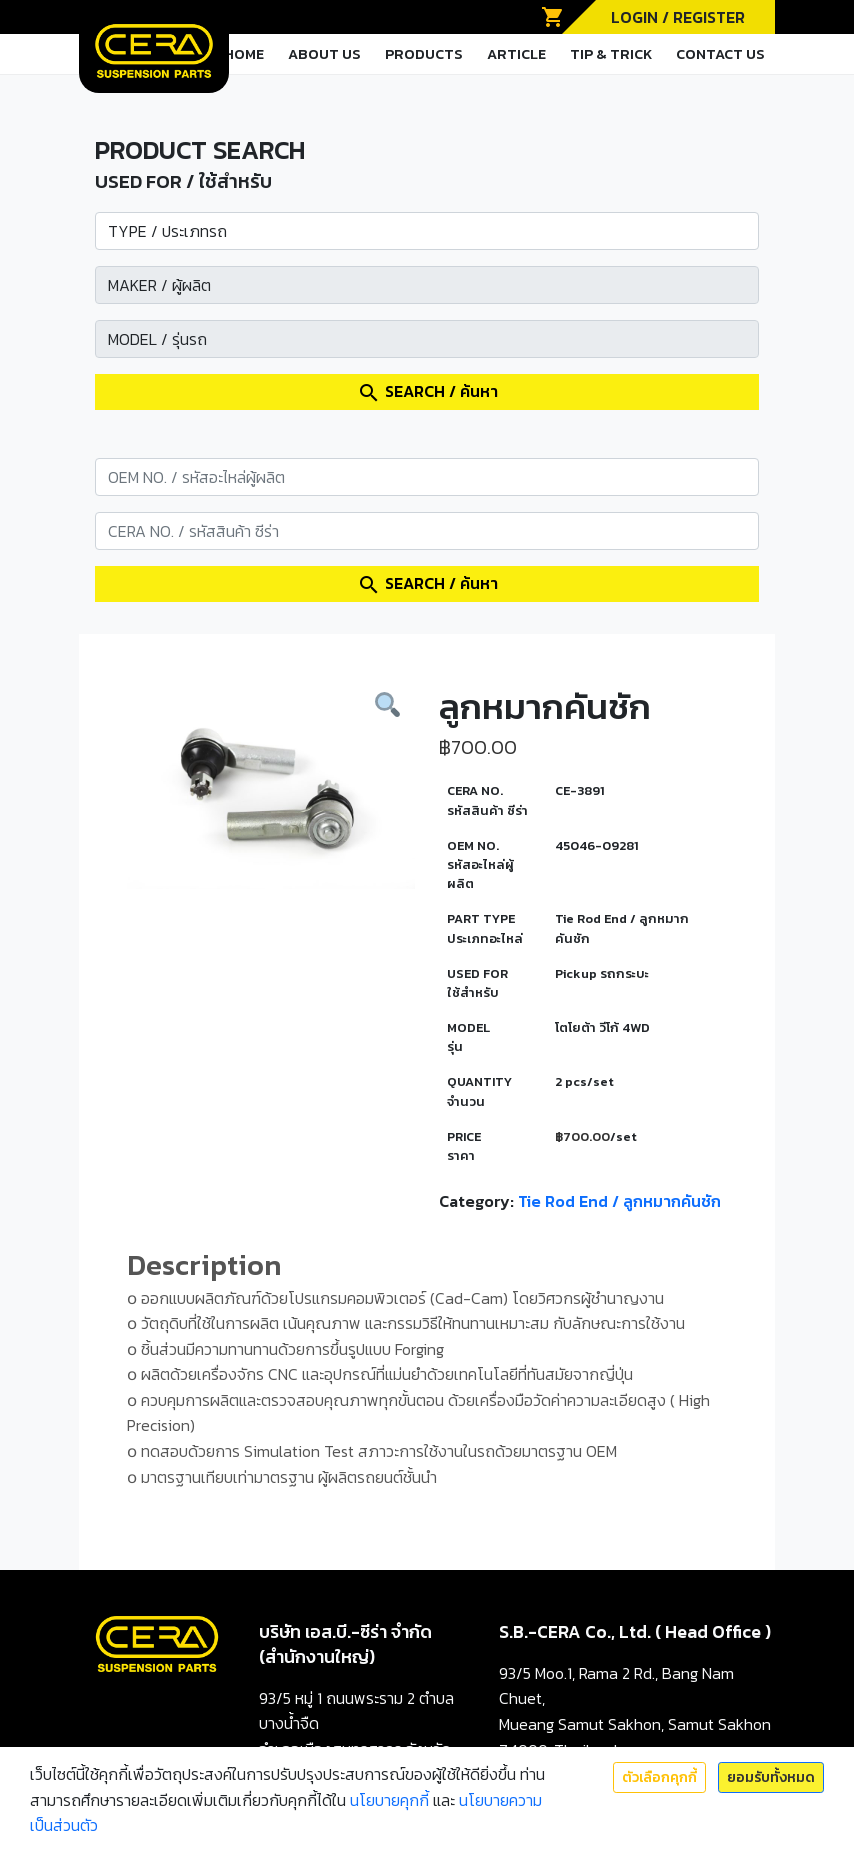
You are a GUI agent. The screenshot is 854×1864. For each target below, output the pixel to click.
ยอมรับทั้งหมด (771, 1777)
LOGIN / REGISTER (678, 17)
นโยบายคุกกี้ (389, 1800)
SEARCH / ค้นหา (427, 392)
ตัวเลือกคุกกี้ (659, 1777)
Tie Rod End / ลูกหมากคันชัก (619, 1201)
